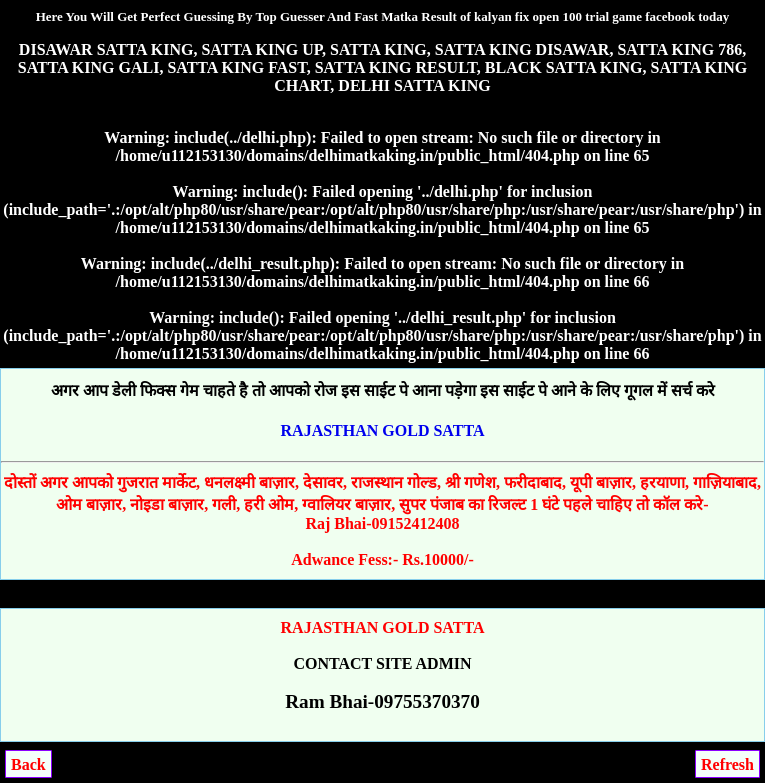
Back (28, 764)
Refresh (727, 764)
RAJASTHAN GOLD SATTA (383, 430)
